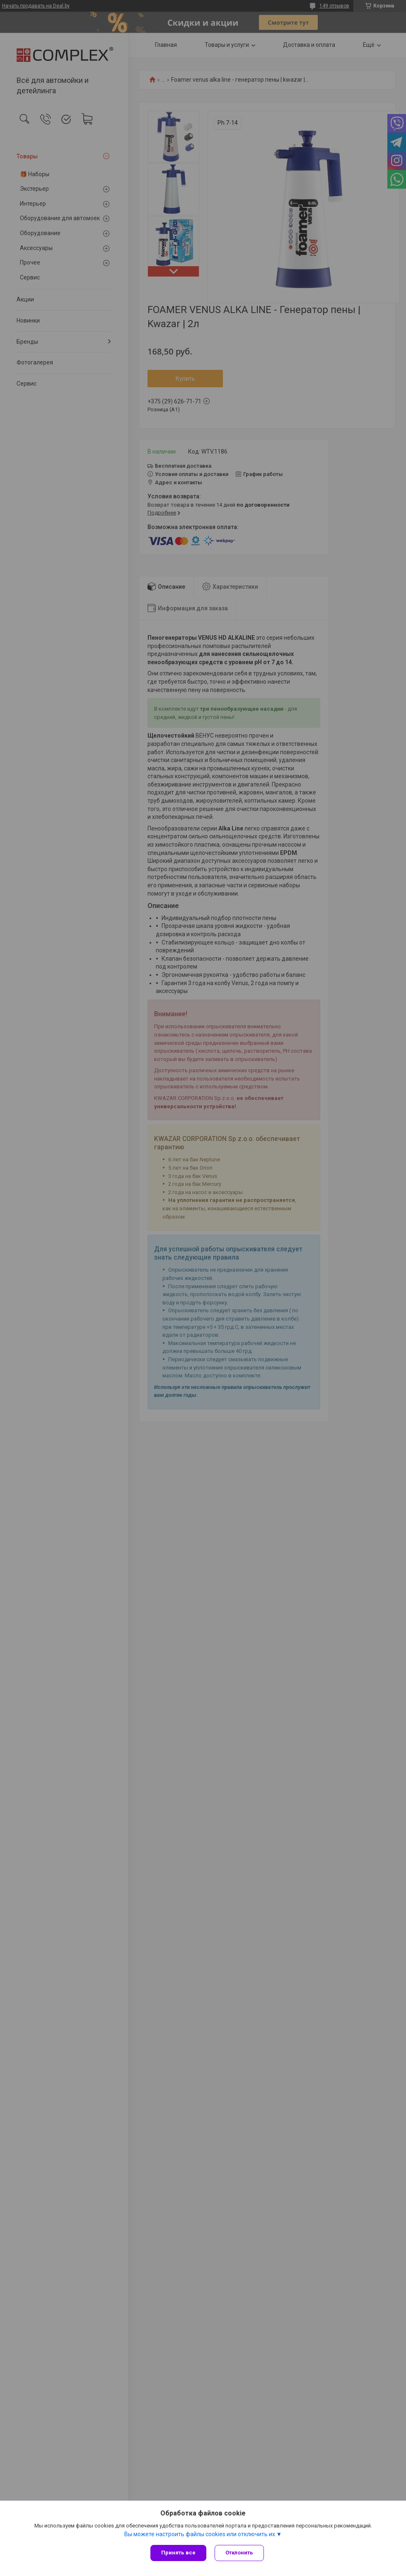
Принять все (178, 2552)
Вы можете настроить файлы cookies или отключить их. (200, 2534)
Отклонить (239, 2552)
